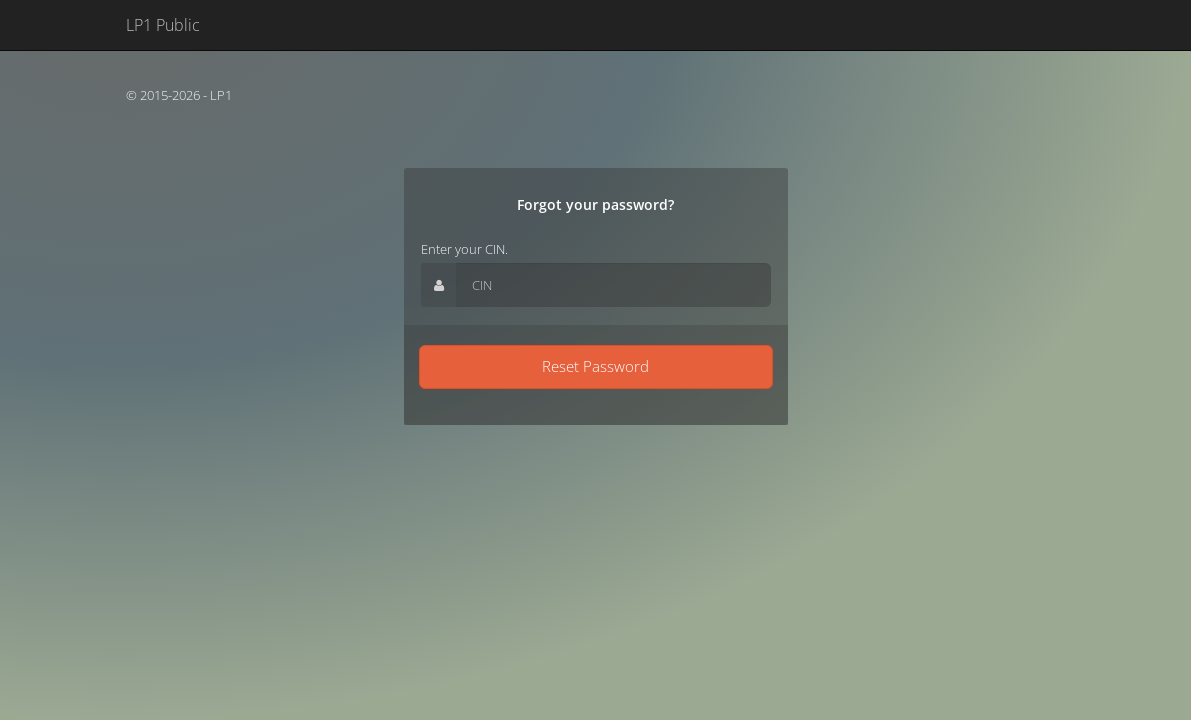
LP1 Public (163, 25)
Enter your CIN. (464, 249)
